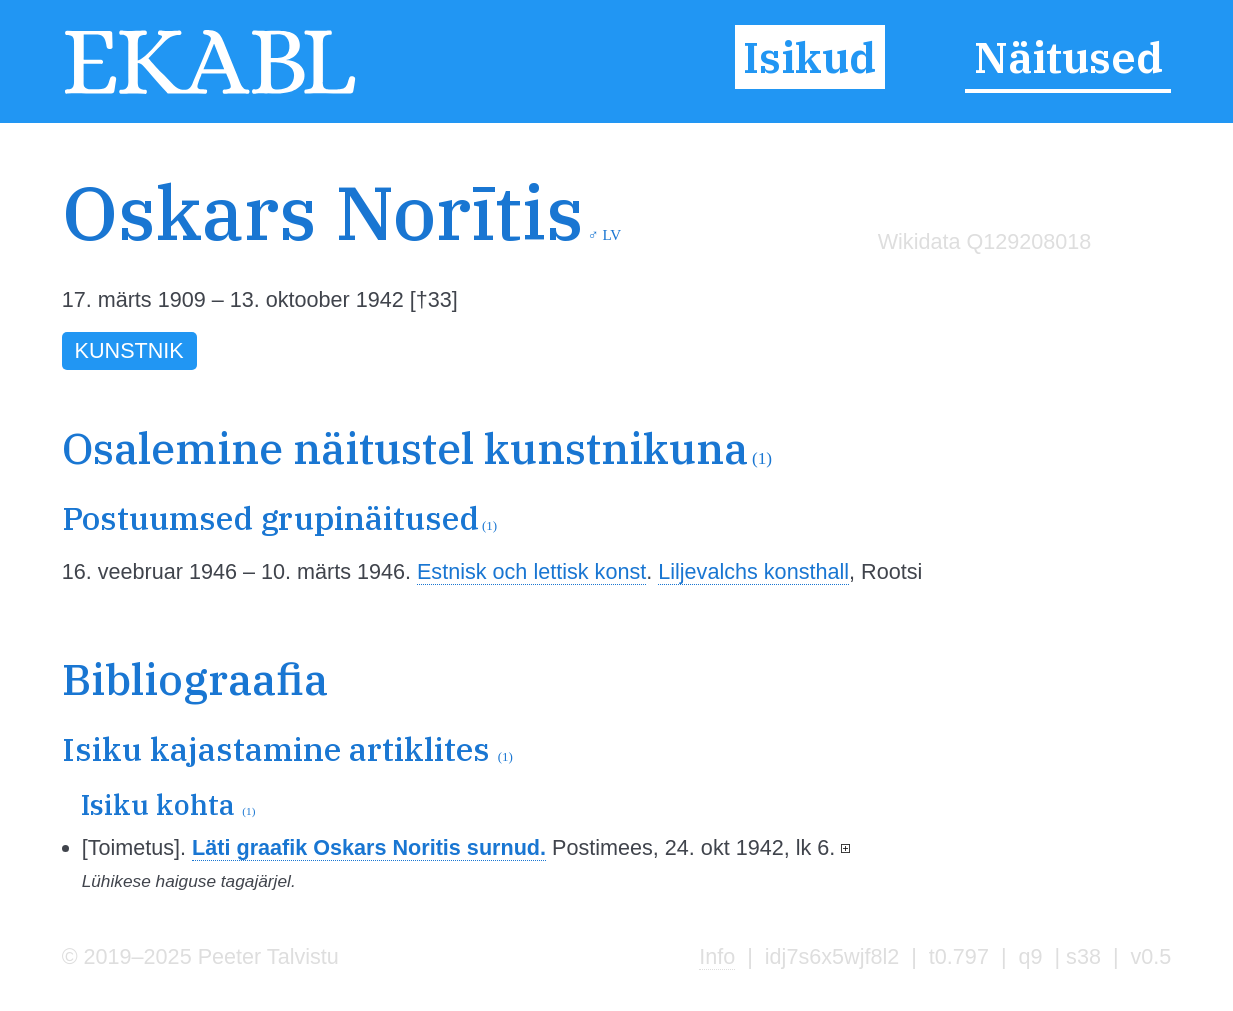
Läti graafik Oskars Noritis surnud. (369, 847)
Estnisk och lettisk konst (531, 571)
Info (717, 956)
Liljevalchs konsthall (753, 571)
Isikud (809, 57)
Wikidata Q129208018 (985, 241)
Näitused (1068, 57)
